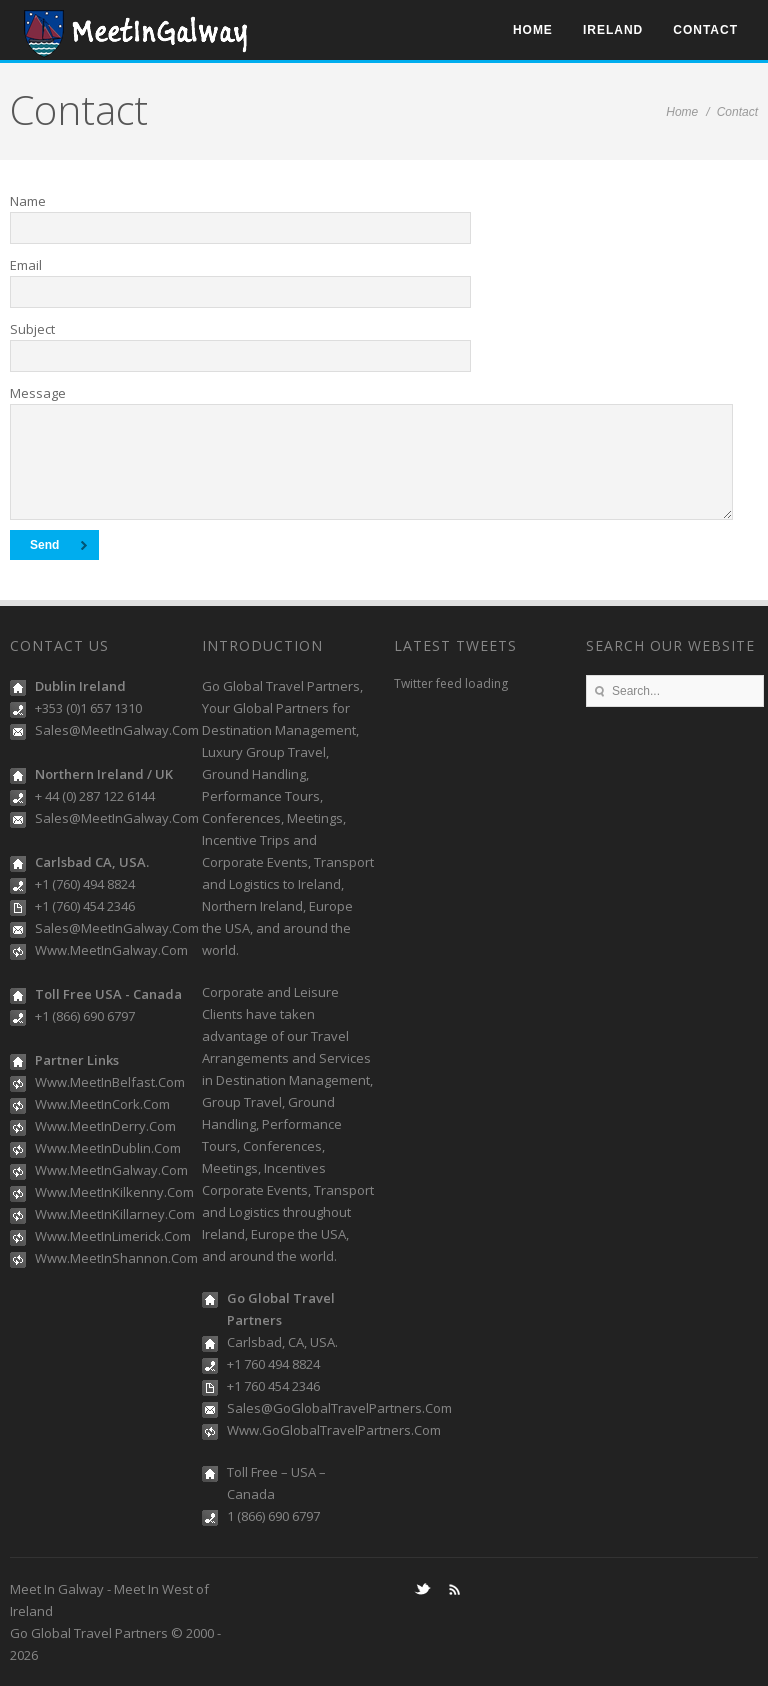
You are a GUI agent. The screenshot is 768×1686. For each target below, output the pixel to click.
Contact (705, 30)
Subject (32, 329)
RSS (454, 1589)
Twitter (422, 1589)
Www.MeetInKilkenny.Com (114, 1192)
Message (38, 393)
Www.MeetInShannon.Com (116, 1258)
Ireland (613, 30)
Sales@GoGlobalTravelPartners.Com (339, 1408)
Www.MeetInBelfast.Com (110, 1082)
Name (28, 201)
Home (533, 30)
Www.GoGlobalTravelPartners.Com (334, 1430)
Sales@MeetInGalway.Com (117, 730)
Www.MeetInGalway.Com (111, 950)
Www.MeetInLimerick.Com (113, 1236)
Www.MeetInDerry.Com (105, 1126)
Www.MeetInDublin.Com (108, 1148)
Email (26, 265)
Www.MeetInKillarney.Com (115, 1214)
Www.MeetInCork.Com (102, 1104)
